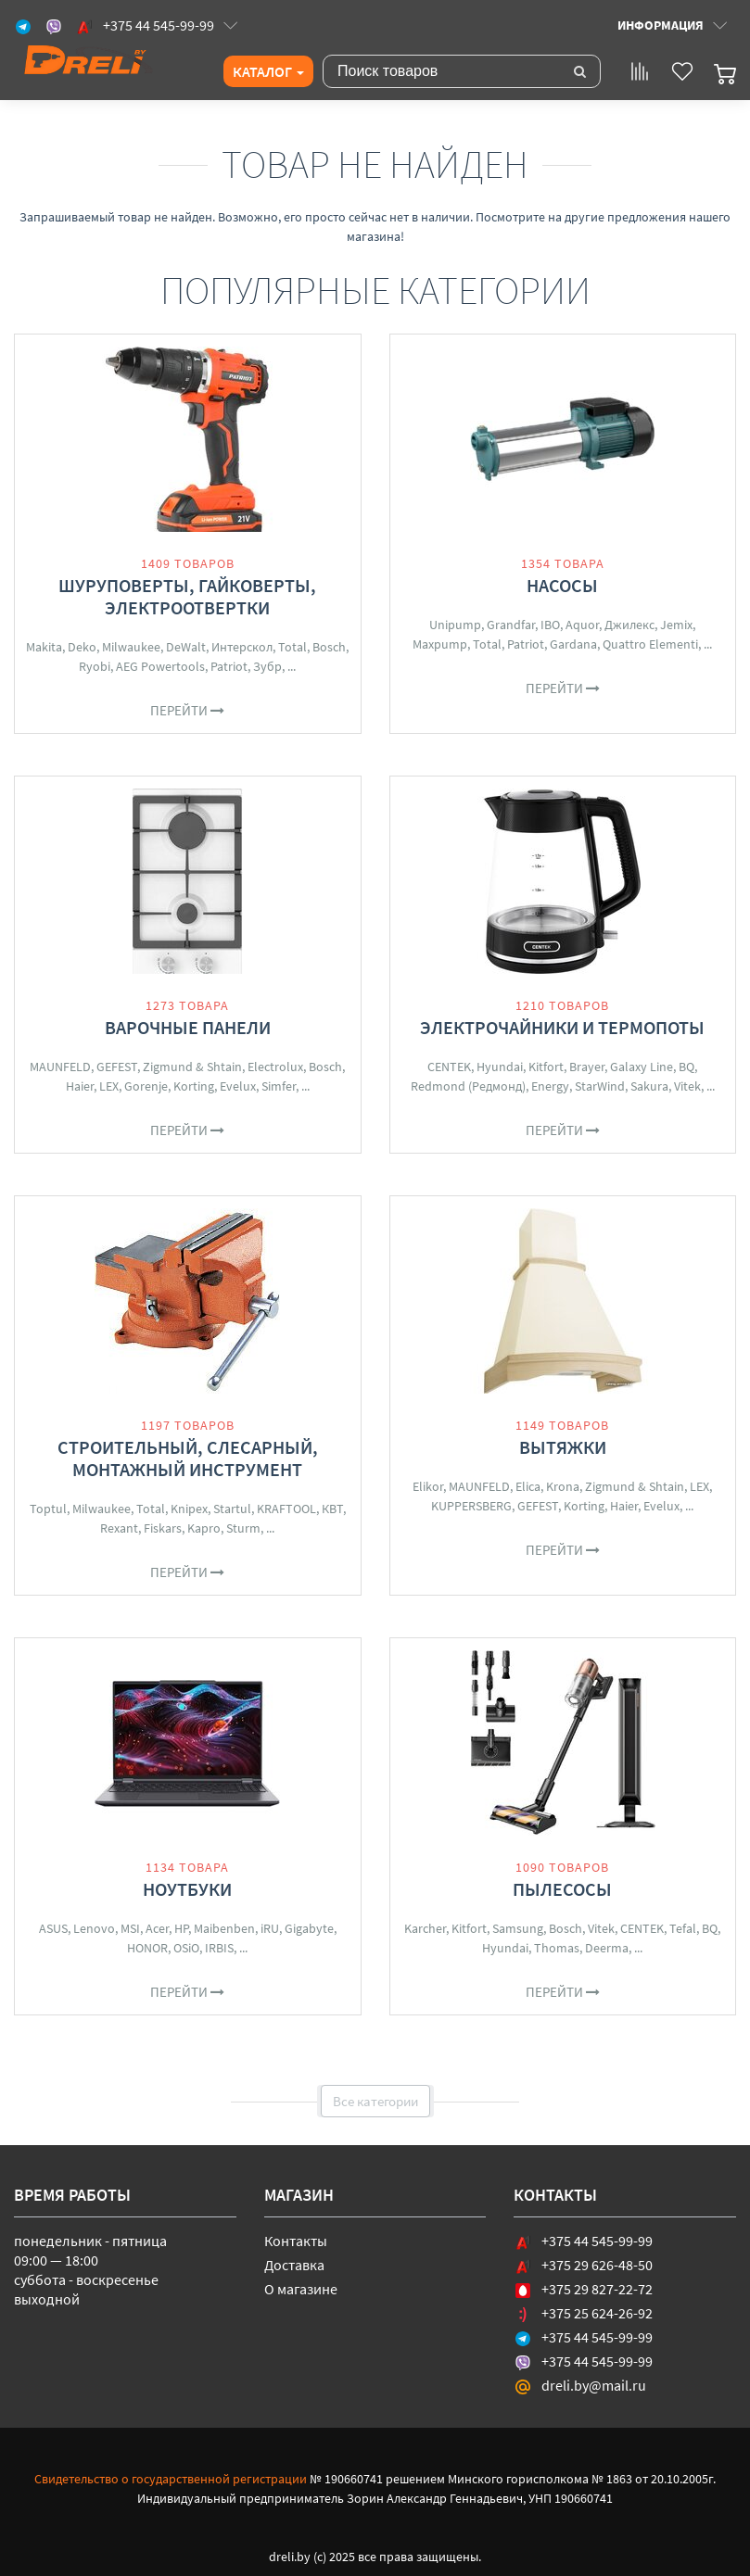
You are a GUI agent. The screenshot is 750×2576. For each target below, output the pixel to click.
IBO (550, 624)
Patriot (229, 666)
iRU (270, 1928)
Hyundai (500, 1066)
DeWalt (186, 646)
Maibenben (224, 1928)
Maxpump (440, 644)
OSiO (186, 1947)
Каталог (268, 71)
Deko (82, 646)
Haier (80, 1086)
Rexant (119, 1528)
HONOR (147, 1947)
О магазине (300, 2288)
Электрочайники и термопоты (562, 1027)
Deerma (607, 1947)
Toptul (48, 1508)
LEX (109, 1086)
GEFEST (116, 1066)
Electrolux (275, 1066)
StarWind (600, 1086)
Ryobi (94, 666)
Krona (562, 1486)
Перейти (187, 710)
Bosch (329, 646)
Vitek (687, 1086)
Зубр (267, 666)
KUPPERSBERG (471, 1505)
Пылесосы (562, 1888)
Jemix (676, 624)
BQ (686, 1066)
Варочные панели (188, 1027)
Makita (44, 646)
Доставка (294, 2264)
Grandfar (511, 624)
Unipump (455, 624)
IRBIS (219, 1947)
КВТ (332, 1508)
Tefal (682, 1928)
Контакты (295, 2240)
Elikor (428, 1486)
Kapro (204, 1528)
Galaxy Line (641, 1066)
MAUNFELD (60, 1066)
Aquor (582, 624)
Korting (193, 1086)
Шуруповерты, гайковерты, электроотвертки (187, 596)
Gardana (573, 644)
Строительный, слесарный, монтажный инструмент (187, 1458)
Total (292, 646)
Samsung (517, 1928)
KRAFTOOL (286, 1508)
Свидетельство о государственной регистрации (170, 2478)
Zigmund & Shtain (192, 1066)
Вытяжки (562, 1446)
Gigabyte (309, 1928)
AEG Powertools (160, 666)
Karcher (425, 1928)
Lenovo (94, 1928)
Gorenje (146, 1086)
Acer (157, 1928)
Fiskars (163, 1528)
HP (181, 1928)
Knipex (189, 1508)
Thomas (556, 1947)
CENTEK (449, 1066)
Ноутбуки (187, 1888)
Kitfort (546, 1066)
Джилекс (629, 624)
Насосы (562, 585)
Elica (527, 1486)
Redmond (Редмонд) (468, 1086)
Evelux (238, 1086)
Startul (232, 1508)
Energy (550, 1086)
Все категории (375, 2101)
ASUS (53, 1928)
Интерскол (242, 646)
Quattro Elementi (650, 644)
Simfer (278, 1086)
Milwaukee (131, 646)
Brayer (586, 1066)
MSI (130, 1928)
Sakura (649, 1086)
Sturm (243, 1528)
